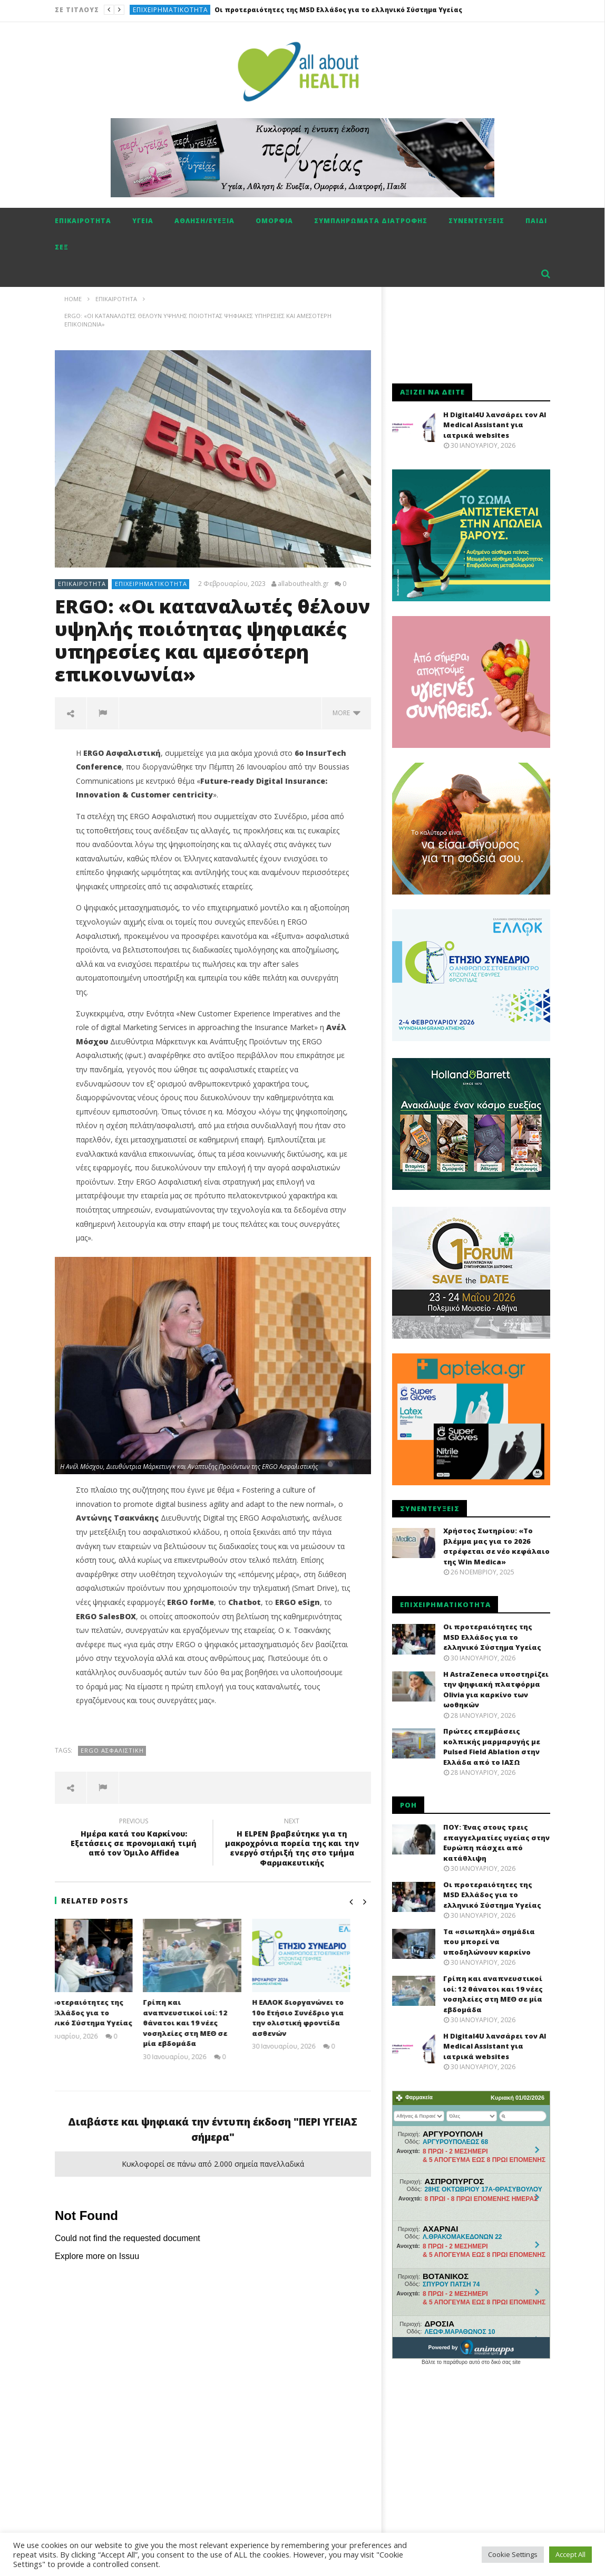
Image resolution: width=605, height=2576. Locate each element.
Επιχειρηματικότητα (170, 9)
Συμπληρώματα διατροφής (370, 220)
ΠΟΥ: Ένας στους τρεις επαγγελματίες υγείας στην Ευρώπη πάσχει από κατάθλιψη (496, 1842)
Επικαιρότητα (83, 220)
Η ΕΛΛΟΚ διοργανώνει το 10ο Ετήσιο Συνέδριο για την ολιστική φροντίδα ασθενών (318, 2017)
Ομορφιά (274, 220)
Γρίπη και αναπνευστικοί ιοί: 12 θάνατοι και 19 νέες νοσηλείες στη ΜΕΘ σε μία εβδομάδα (205, 2022)
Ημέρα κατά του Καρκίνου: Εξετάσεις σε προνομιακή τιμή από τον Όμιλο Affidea (133, 1839)
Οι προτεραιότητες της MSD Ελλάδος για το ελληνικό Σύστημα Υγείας (338, 9)
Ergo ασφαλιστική (112, 1750)
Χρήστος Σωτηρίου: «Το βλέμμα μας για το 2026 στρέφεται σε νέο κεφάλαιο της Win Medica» (496, 1546)
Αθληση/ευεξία (204, 220)
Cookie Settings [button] (513, 2554)
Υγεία (142, 220)
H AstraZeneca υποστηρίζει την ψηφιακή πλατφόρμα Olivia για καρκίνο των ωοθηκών (496, 1689)
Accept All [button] (570, 2554)
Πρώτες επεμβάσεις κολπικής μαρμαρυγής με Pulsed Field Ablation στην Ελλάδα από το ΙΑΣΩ (491, 1746)
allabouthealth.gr (303, 584)
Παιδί (536, 220)
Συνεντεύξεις (476, 220)
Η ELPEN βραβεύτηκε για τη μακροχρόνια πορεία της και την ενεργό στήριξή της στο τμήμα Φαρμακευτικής (291, 1844)
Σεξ (62, 247)
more (346, 712)
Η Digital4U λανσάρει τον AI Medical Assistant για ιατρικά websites (495, 425)
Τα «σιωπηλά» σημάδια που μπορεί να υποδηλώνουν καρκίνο (489, 1942)
